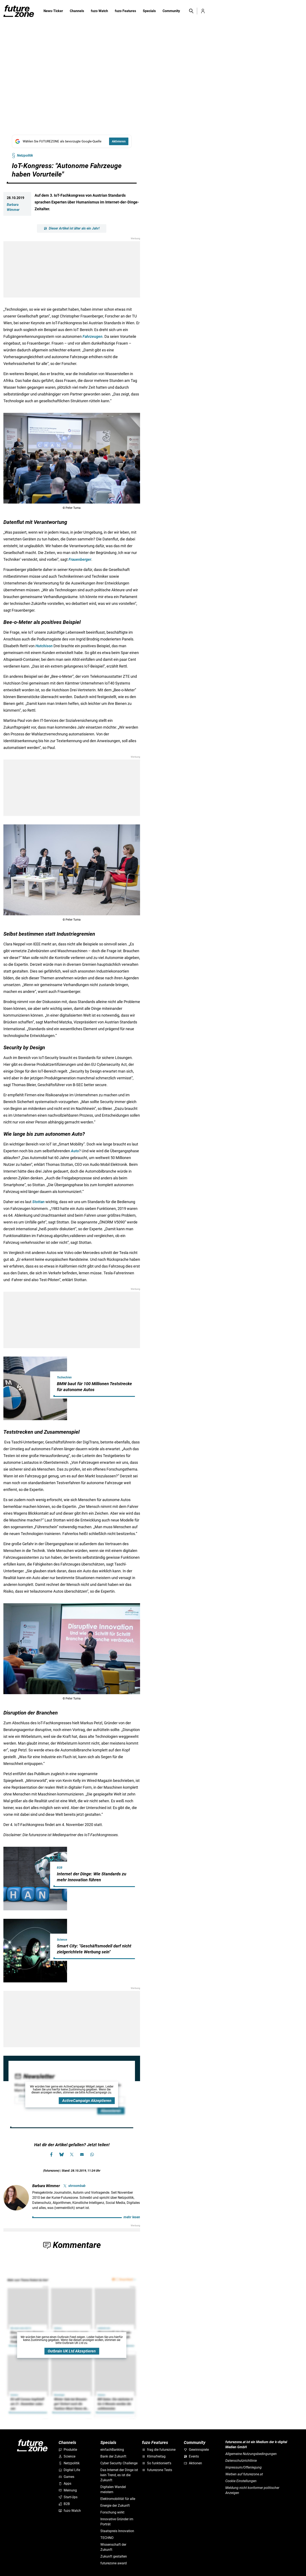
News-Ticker (53, 11)
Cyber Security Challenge (119, 2463)
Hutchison (44, 646)
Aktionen (193, 2463)
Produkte (68, 2450)
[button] (191, 11)
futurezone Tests (157, 2470)
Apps (65, 2483)
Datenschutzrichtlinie (241, 2461)
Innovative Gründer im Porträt (116, 2521)
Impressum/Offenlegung (243, 2467)
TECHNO (107, 2538)
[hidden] (95, 1396)
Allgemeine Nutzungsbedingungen (251, 2454)
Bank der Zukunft (113, 2456)
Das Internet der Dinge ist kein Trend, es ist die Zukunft (119, 2475)
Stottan (38, 1202)
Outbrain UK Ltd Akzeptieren (72, 2351)
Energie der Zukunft (115, 2506)
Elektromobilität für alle (117, 2499)
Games (66, 2477)
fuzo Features (125, 11)
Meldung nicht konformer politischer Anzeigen (252, 2490)
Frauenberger (80, 559)
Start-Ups (68, 2497)
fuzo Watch (99, 11)
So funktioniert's (156, 2463)
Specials (149, 11)
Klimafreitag (154, 2456)
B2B (59, 1867)
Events (191, 2456)
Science (62, 1939)
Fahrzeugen (92, 336)
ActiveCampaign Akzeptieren (86, 2100)
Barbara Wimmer (13, 207)
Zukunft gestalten (113, 2556)
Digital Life (69, 2470)
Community (171, 11)
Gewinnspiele (196, 2450)
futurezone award (113, 2563)
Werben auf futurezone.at (244, 2474)
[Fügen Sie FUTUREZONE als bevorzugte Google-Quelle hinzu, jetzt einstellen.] (72, 141)
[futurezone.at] (32, 2503)
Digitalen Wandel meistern (113, 2489)
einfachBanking (112, 2450)
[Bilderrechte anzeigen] (7, 28)
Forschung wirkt (112, 2512)
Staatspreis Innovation (117, 2531)
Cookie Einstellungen (241, 2481)
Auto (75, 1151)
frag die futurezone (158, 2450)
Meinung (68, 2490)
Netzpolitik (22, 155)
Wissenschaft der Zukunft (113, 2547)
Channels (77, 11)
